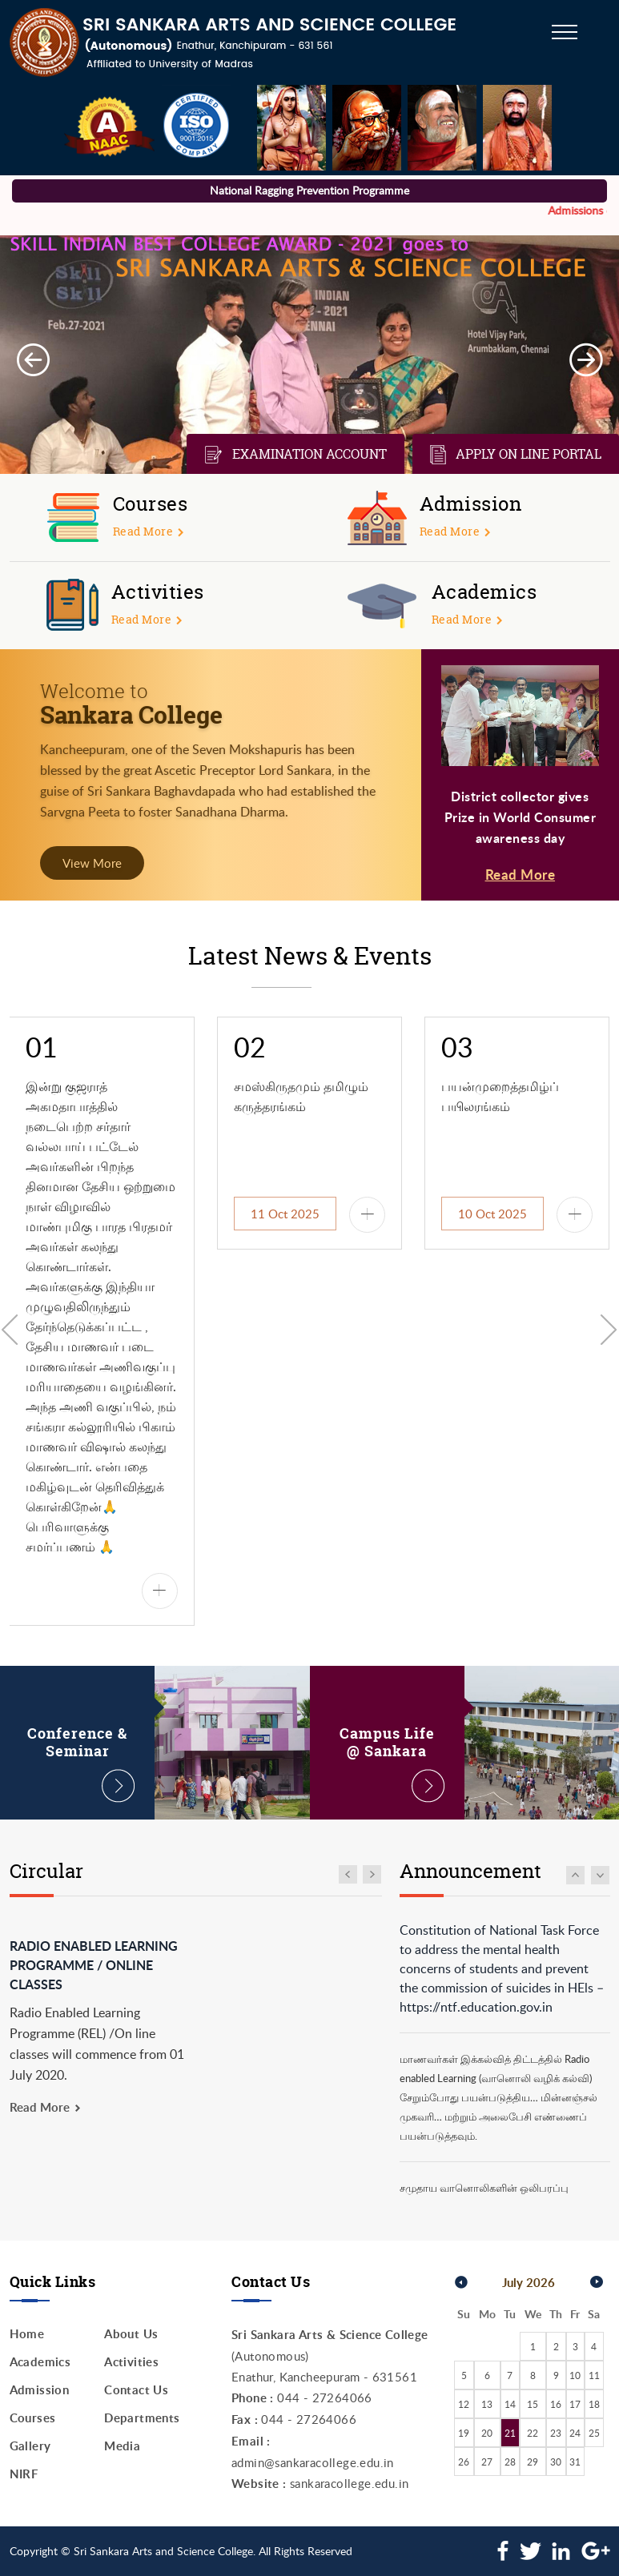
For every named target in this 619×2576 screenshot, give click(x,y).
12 (463, 2403)
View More (92, 863)
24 (575, 2432)
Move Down (600, 1874)
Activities (131, 2361)
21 (510, 2432)
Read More (520, 874)
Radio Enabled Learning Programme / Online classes (94, 1964)
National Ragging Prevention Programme (309, 190)
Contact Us (136, 2389)
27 (486, 2461)
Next (586, 360)
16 (555, 2403)
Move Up (575, 1874)
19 (463, 2432)
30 (555, 2461)
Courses (33, 2417)
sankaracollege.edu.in (349, 2483)
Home (27, 2333)
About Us (131, 2333)
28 (510, 2461)
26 (463, 2461)
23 (555, 2432)
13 (486, 2403)
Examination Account (295, 455)
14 (510, 2403)
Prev (33, 360)
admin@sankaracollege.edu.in (312, 2462)
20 (486, 2432)
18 (594, 2403)
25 (594, 2432)
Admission (40, 2389)
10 (575, 2375)
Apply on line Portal (515, 455)
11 (594, 2375)
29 (532, 2461)
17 (575, 2403)
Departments (141, 2417)
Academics (40, 2361)
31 (575, 2461)
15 (532, 2403)
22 (532, 2432)
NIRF (24, 2474)
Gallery (30, 2446)
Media (122, 2446)
